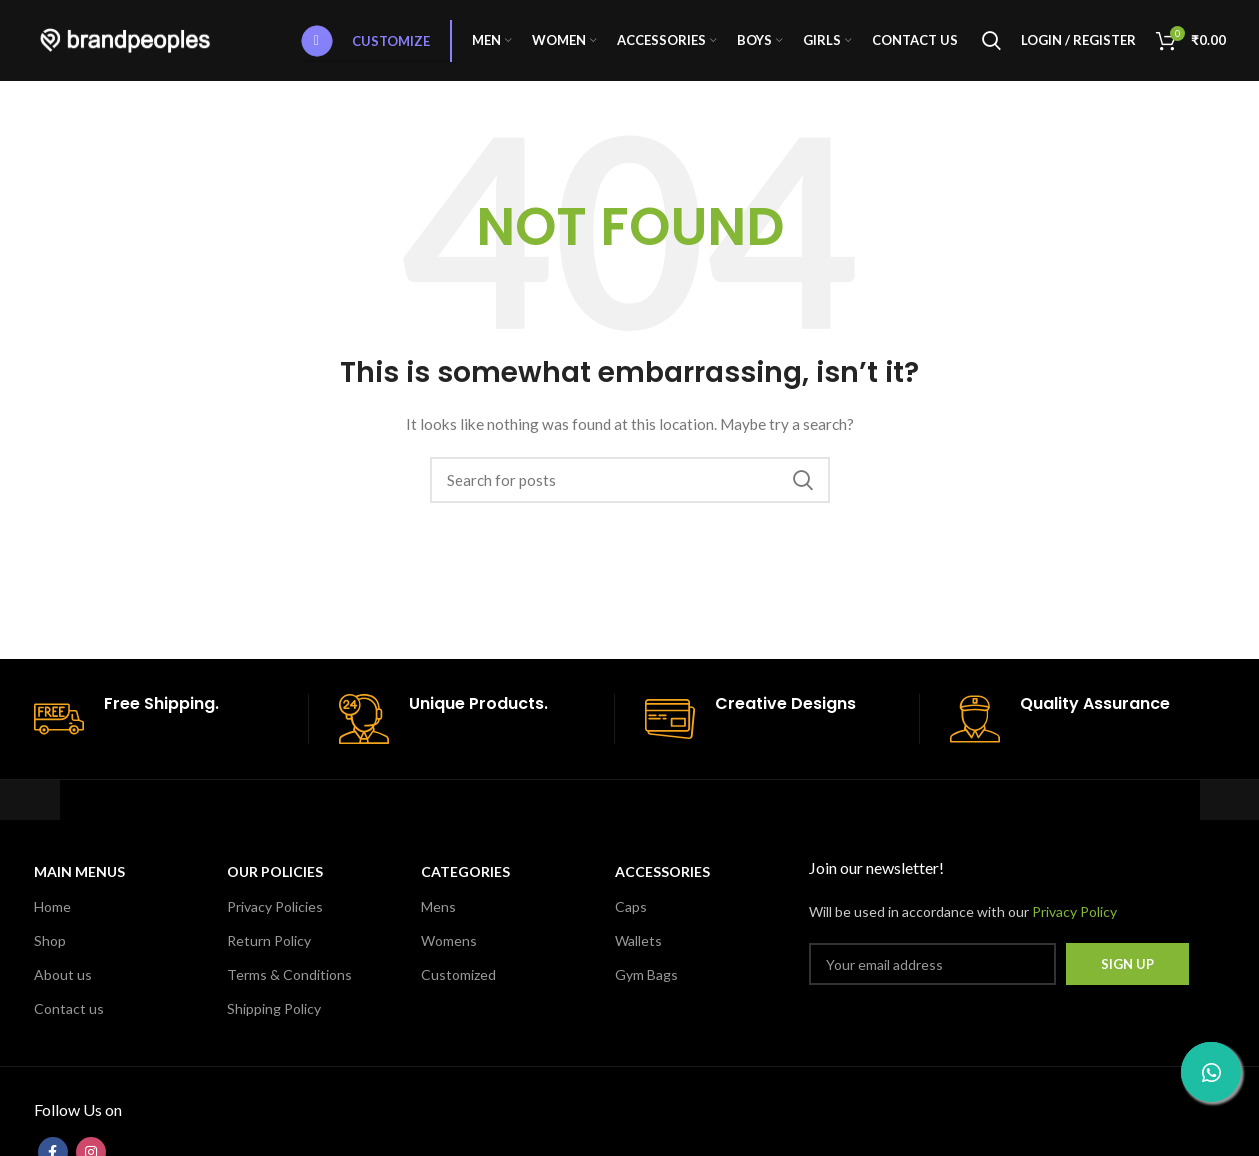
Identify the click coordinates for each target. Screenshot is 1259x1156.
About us (63, 983)
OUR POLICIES (275, 880)
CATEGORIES (465, 880)
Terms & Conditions (289, 983)
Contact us (69, 1017)
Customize (366, 45)
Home (52, 914)
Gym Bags (646, 983)
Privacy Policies (275, 914)
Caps (631, 914)
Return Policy (269, 948)
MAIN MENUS (79, 880)
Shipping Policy (274, 1017)
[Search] (991, 45)
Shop (50, 948)
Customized (458, 983)
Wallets (638, 948)
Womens (449, 948)
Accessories (662, 880)
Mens (438, 914)
